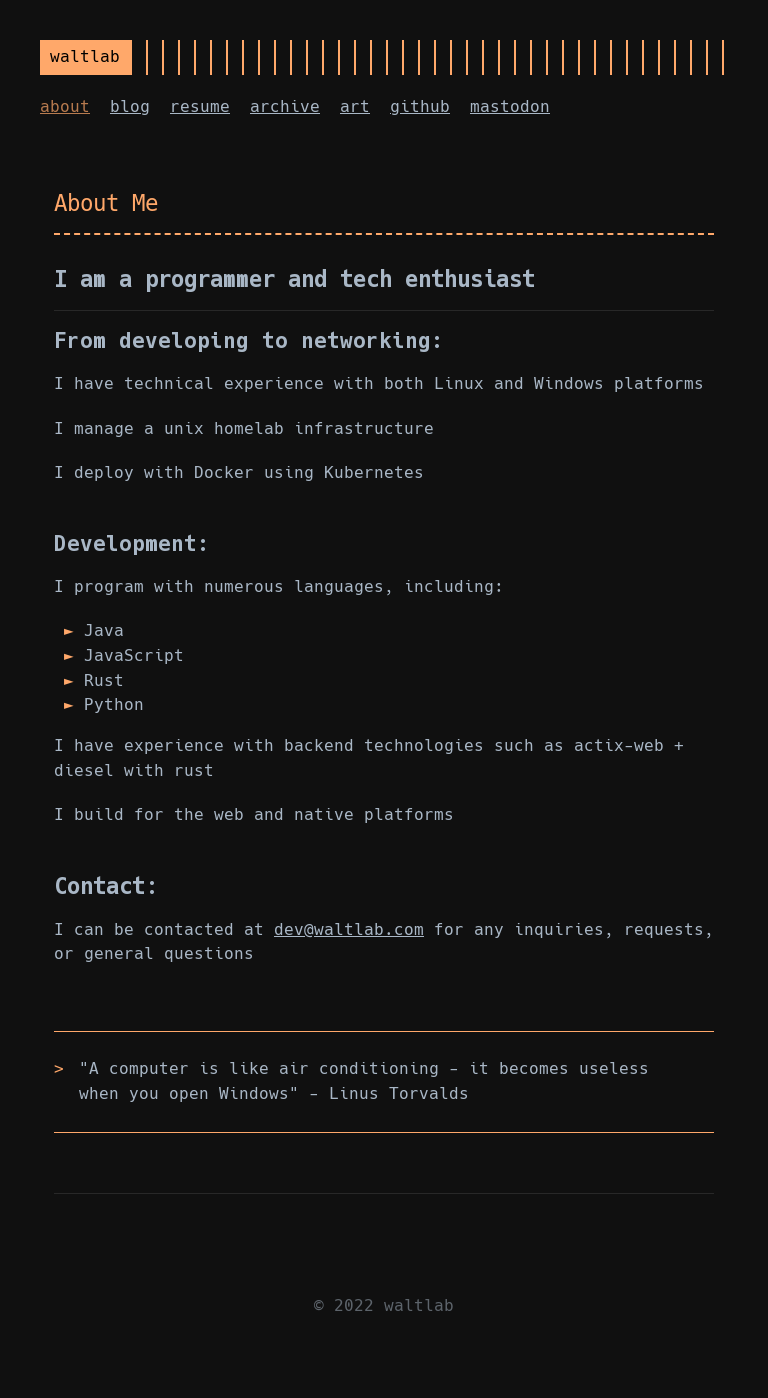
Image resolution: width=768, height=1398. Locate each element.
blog (130, 106)
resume (200, 106)
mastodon (510, 106)
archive (285, 106)
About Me (106, 203)
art (355, 106)
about (65, 106)
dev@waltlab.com (349, 929)
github (420, 106)
